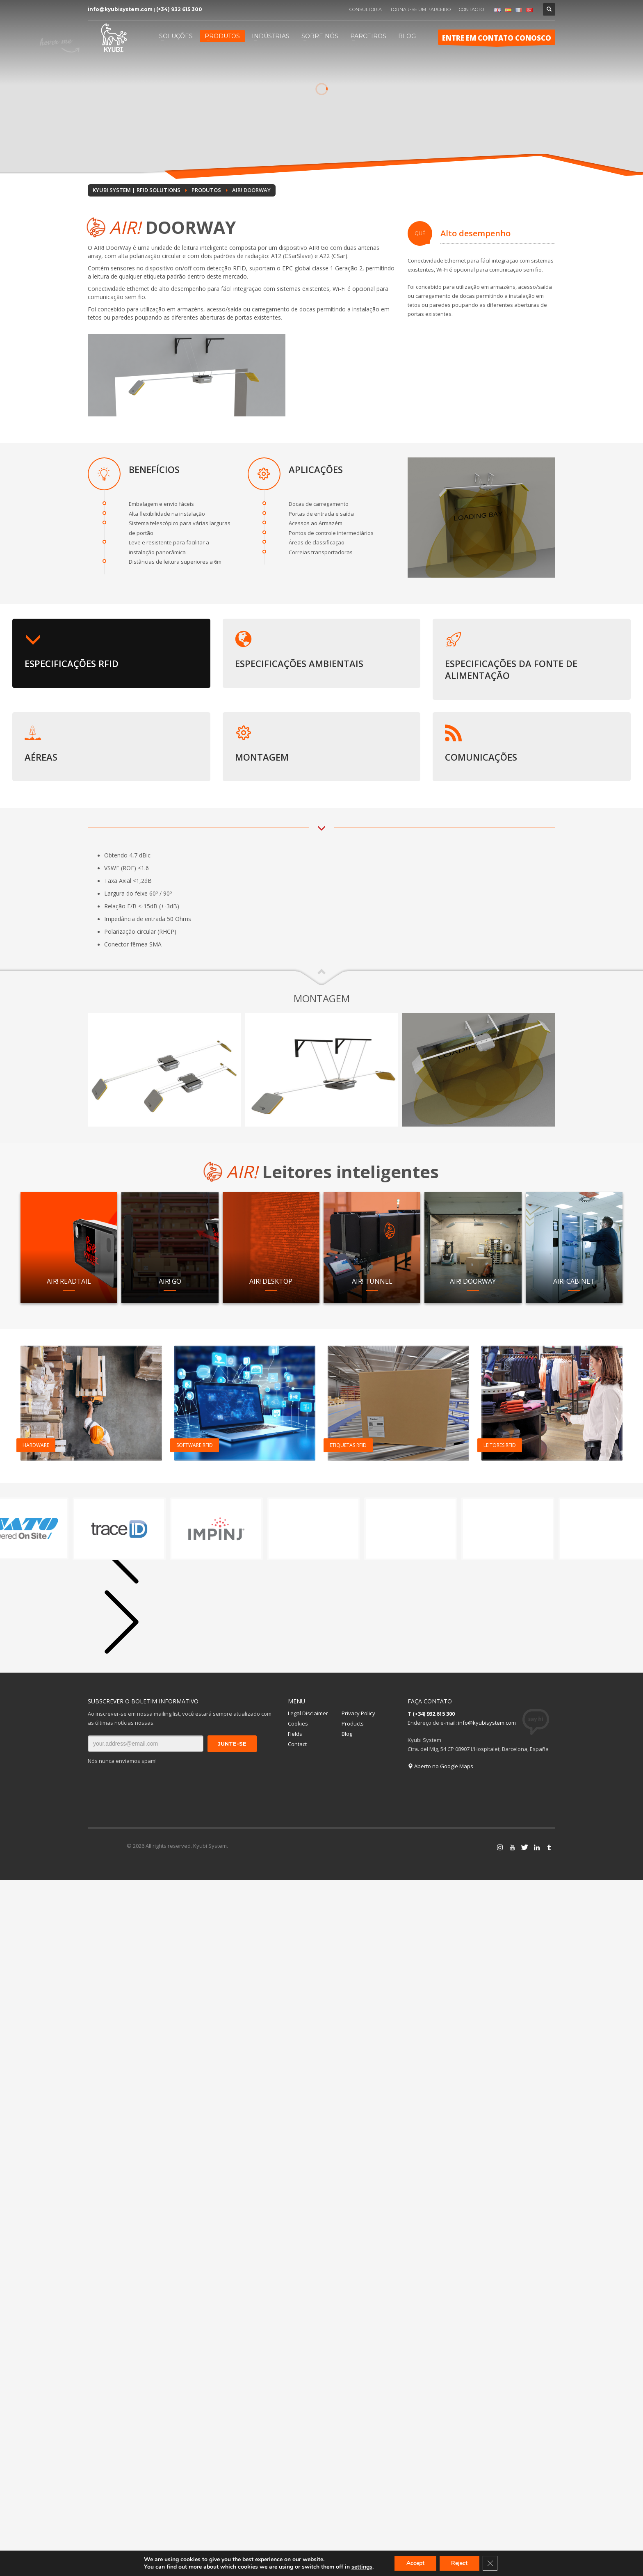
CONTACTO (471, 9)
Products (353, 1723)
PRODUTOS (206, 190)
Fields (295, 1733)
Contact (297, 1744)
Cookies (298, 1723)
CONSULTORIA (365, 9)
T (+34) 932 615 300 (431, 1713)
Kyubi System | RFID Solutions (136, 190)
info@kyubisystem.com (120, 9)
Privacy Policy (358, 1713)
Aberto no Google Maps (440, 1766)
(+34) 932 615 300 (179, 9)
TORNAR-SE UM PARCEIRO (420, 9)
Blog (347, 1733)
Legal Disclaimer (308, 1713)
